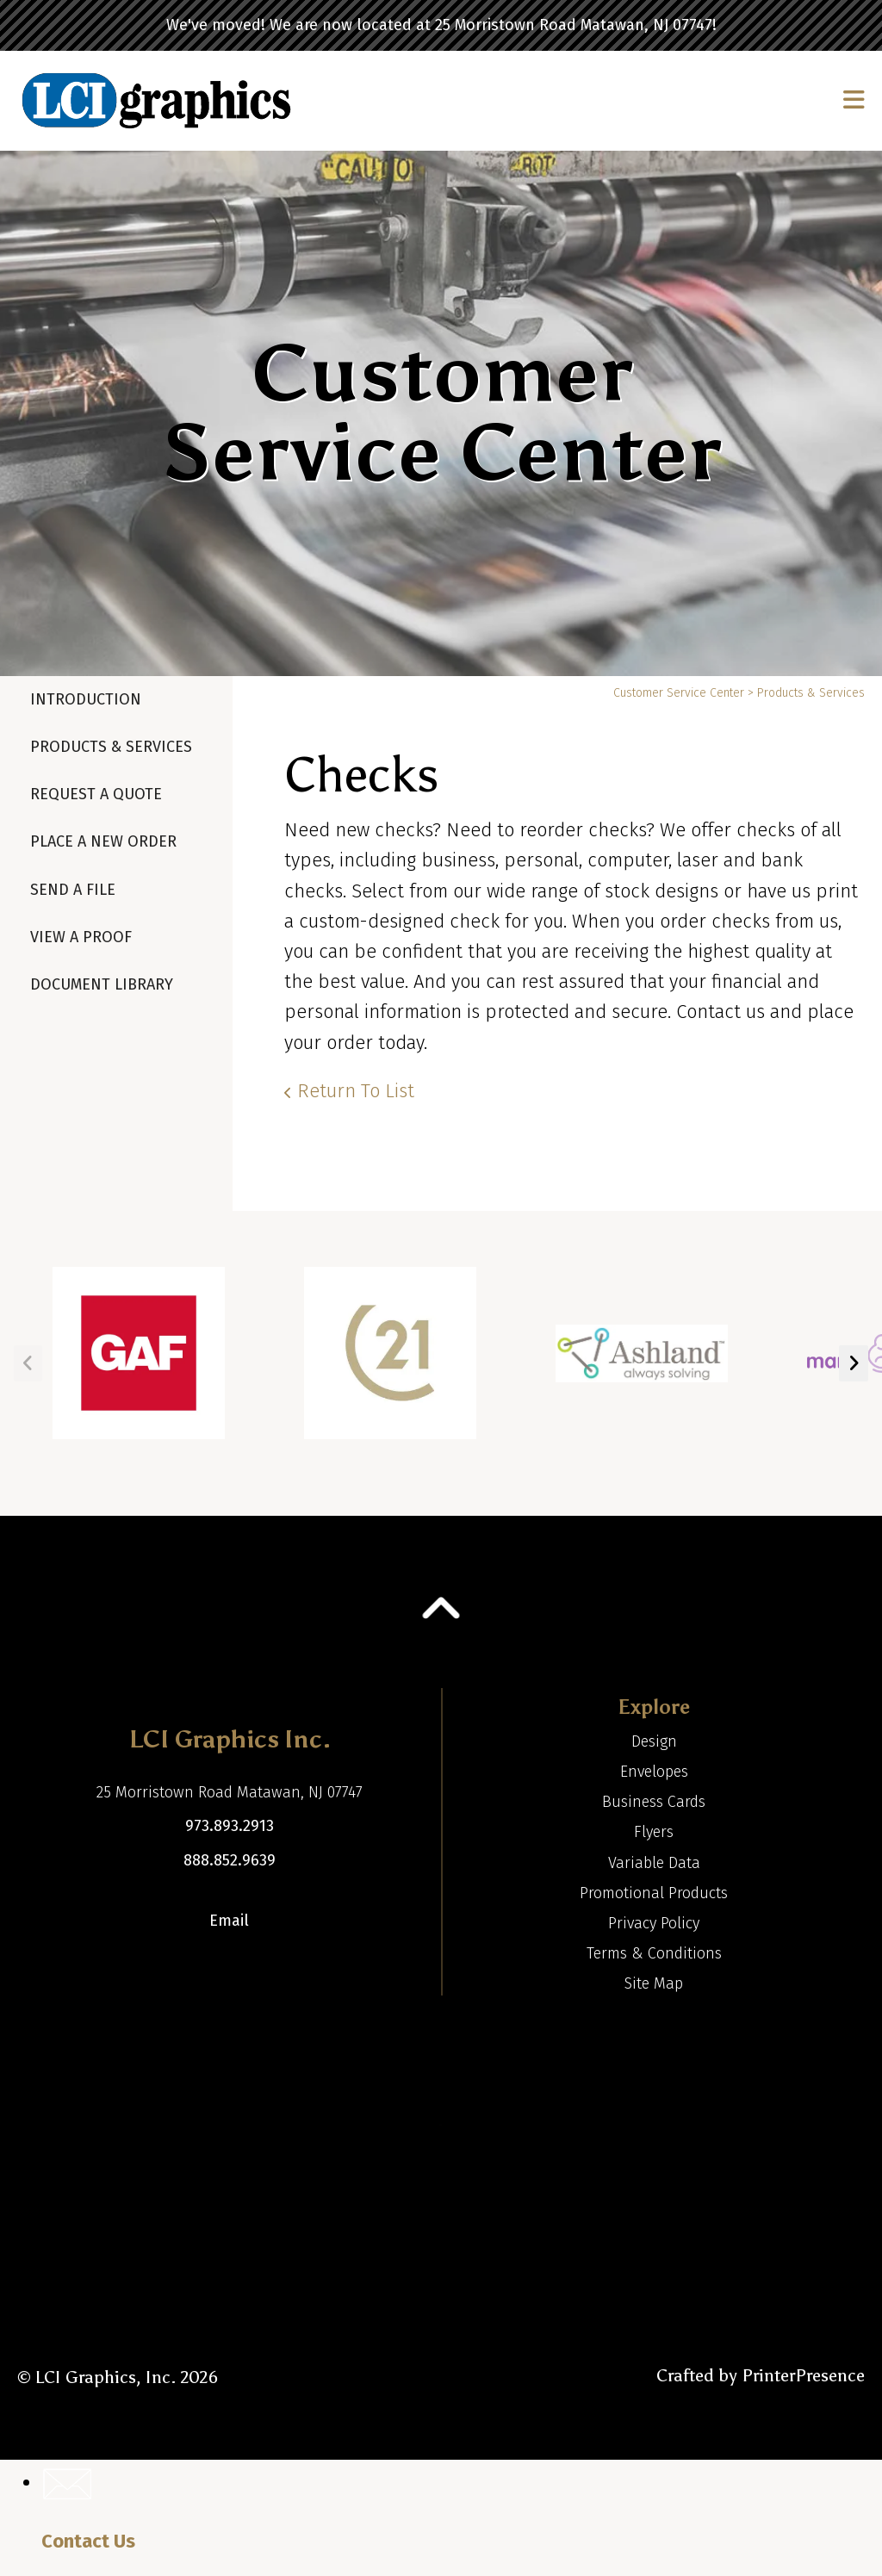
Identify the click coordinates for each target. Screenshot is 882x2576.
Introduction (85, 699)
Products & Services (111, 746)
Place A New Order (103, 841)
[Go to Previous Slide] (28, 1363)
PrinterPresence (803, 2375)
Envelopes (654, 1771)
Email (229, 1920)
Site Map (653, 1983)
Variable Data (654, 1862)
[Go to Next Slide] (853, 1363)
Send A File (72, 889)
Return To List (355, 1090)
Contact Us (88, 2541)
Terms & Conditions (654, 1953)
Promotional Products (654, 1893)
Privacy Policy (653, 1923)
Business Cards (653, 1801)
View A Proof (81, 937)
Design (654, 1741)
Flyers (654, 1831)
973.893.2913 (229, 1825)
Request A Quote (96, 794)
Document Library (101, 984)
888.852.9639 (229, 1860)
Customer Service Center (678, 693)
